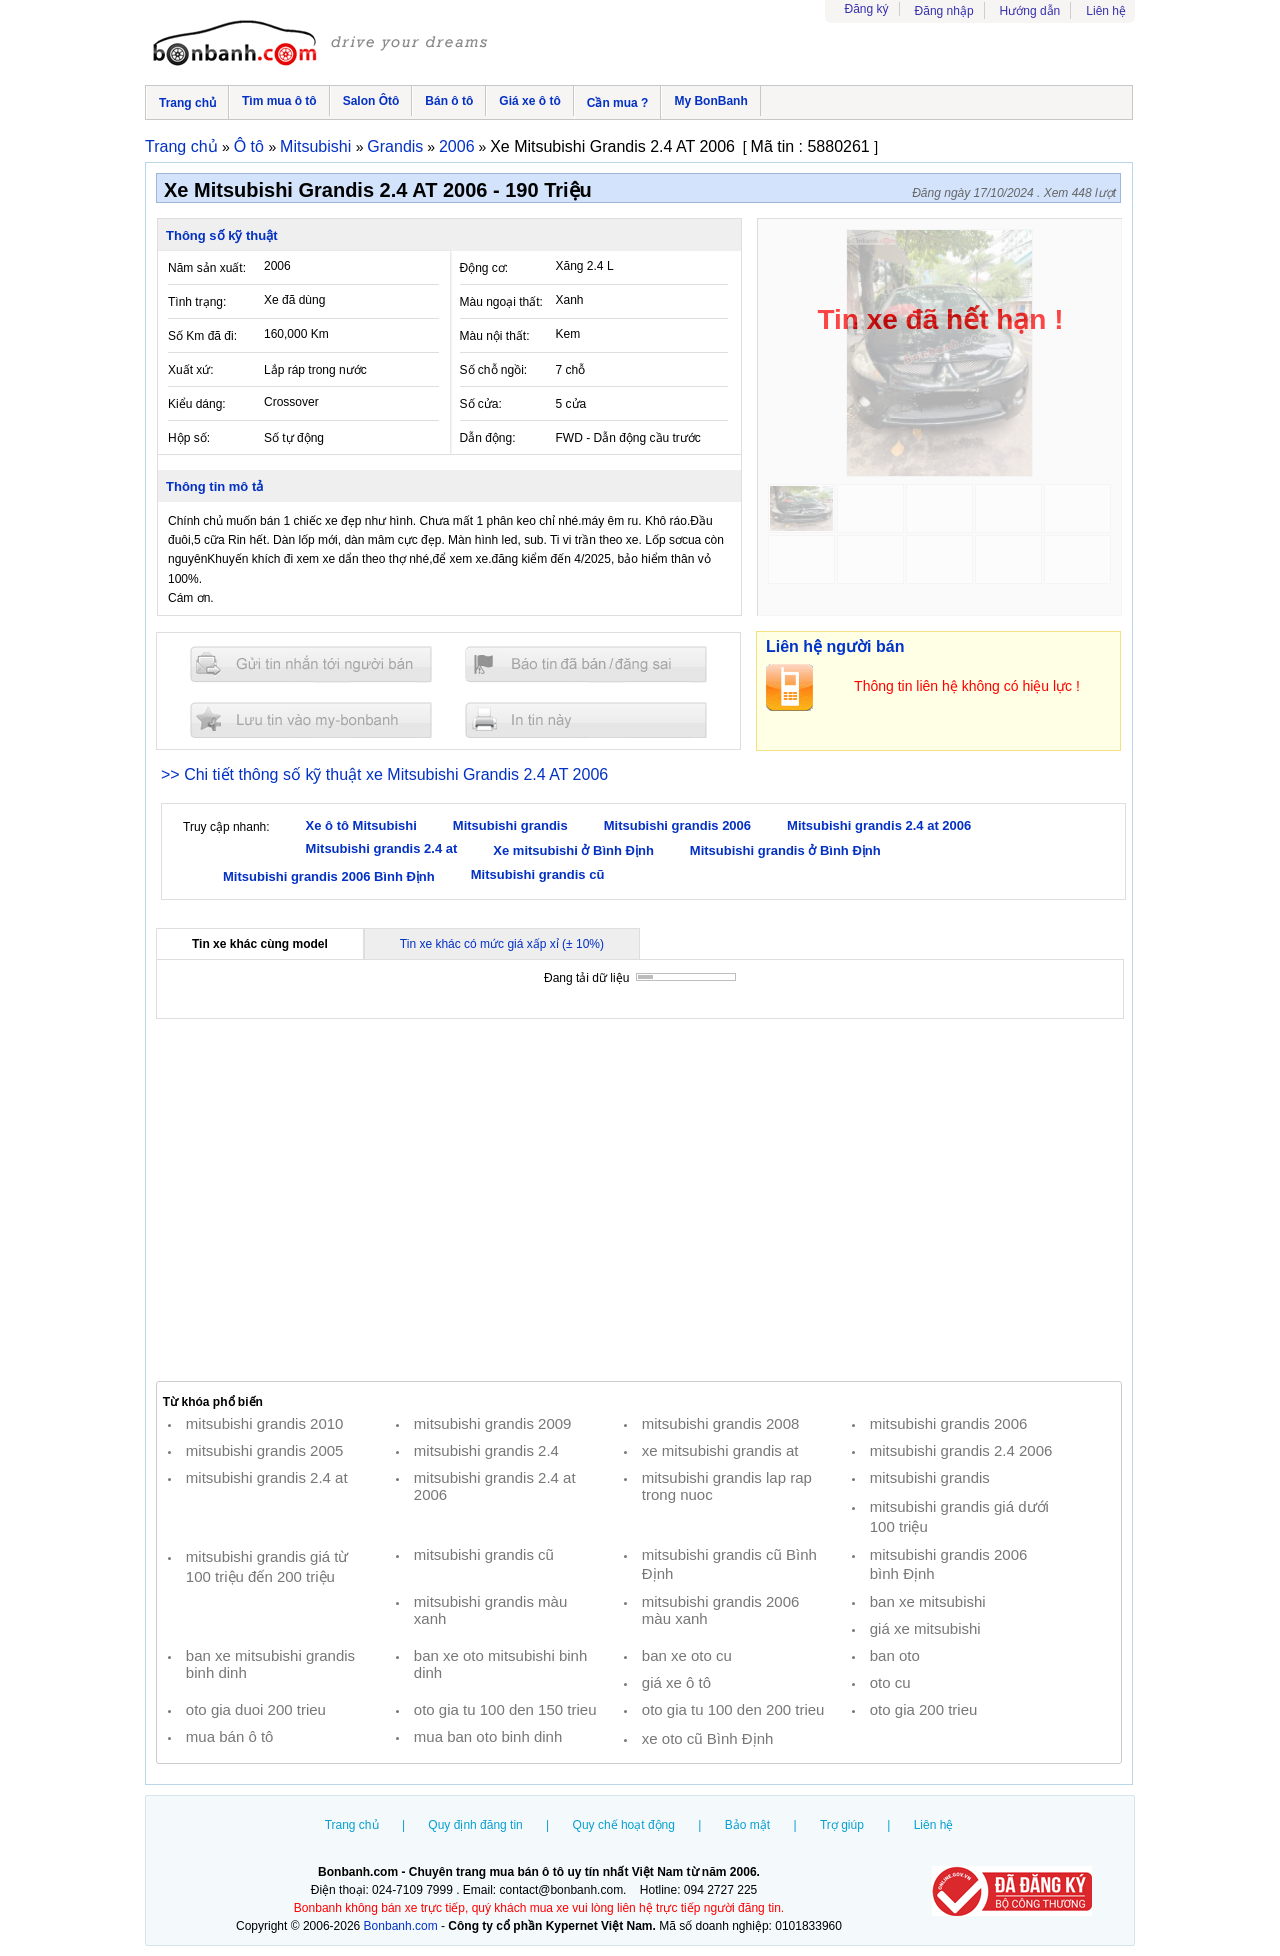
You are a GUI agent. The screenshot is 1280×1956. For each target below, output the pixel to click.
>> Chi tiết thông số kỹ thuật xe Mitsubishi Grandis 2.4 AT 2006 (384, 774)
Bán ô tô (449, 101)
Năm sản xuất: (207, 268)
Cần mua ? (618, 103)
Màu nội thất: (495, 336)
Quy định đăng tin (475, 1825)
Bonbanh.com (401, 1926)
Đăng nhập (944, 11)
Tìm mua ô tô (279, 101)
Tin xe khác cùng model (260, 944)
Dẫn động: (488, 438)
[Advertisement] (639, 1200)
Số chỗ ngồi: (494, 370)
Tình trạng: (197, 302)
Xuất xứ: (191, 370)
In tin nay (586, 719)
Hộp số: (189, 438)
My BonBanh (710, 101)
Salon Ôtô (371, 101)
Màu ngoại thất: (501, 302)
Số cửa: (481, 404)
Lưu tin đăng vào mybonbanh (311, 719)
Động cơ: (484, 268)
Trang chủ (187, 103)
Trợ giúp (842, 1825)
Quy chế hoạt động (624, 1825)
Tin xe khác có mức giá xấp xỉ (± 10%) (502, 944)
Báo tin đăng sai (586, 664)
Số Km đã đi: (202, 336)
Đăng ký (867, 9)
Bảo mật (747, 1825)
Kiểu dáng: (197, 404)
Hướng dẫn (1030, 11)
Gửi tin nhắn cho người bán (311, 664)
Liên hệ (1106, 11)
